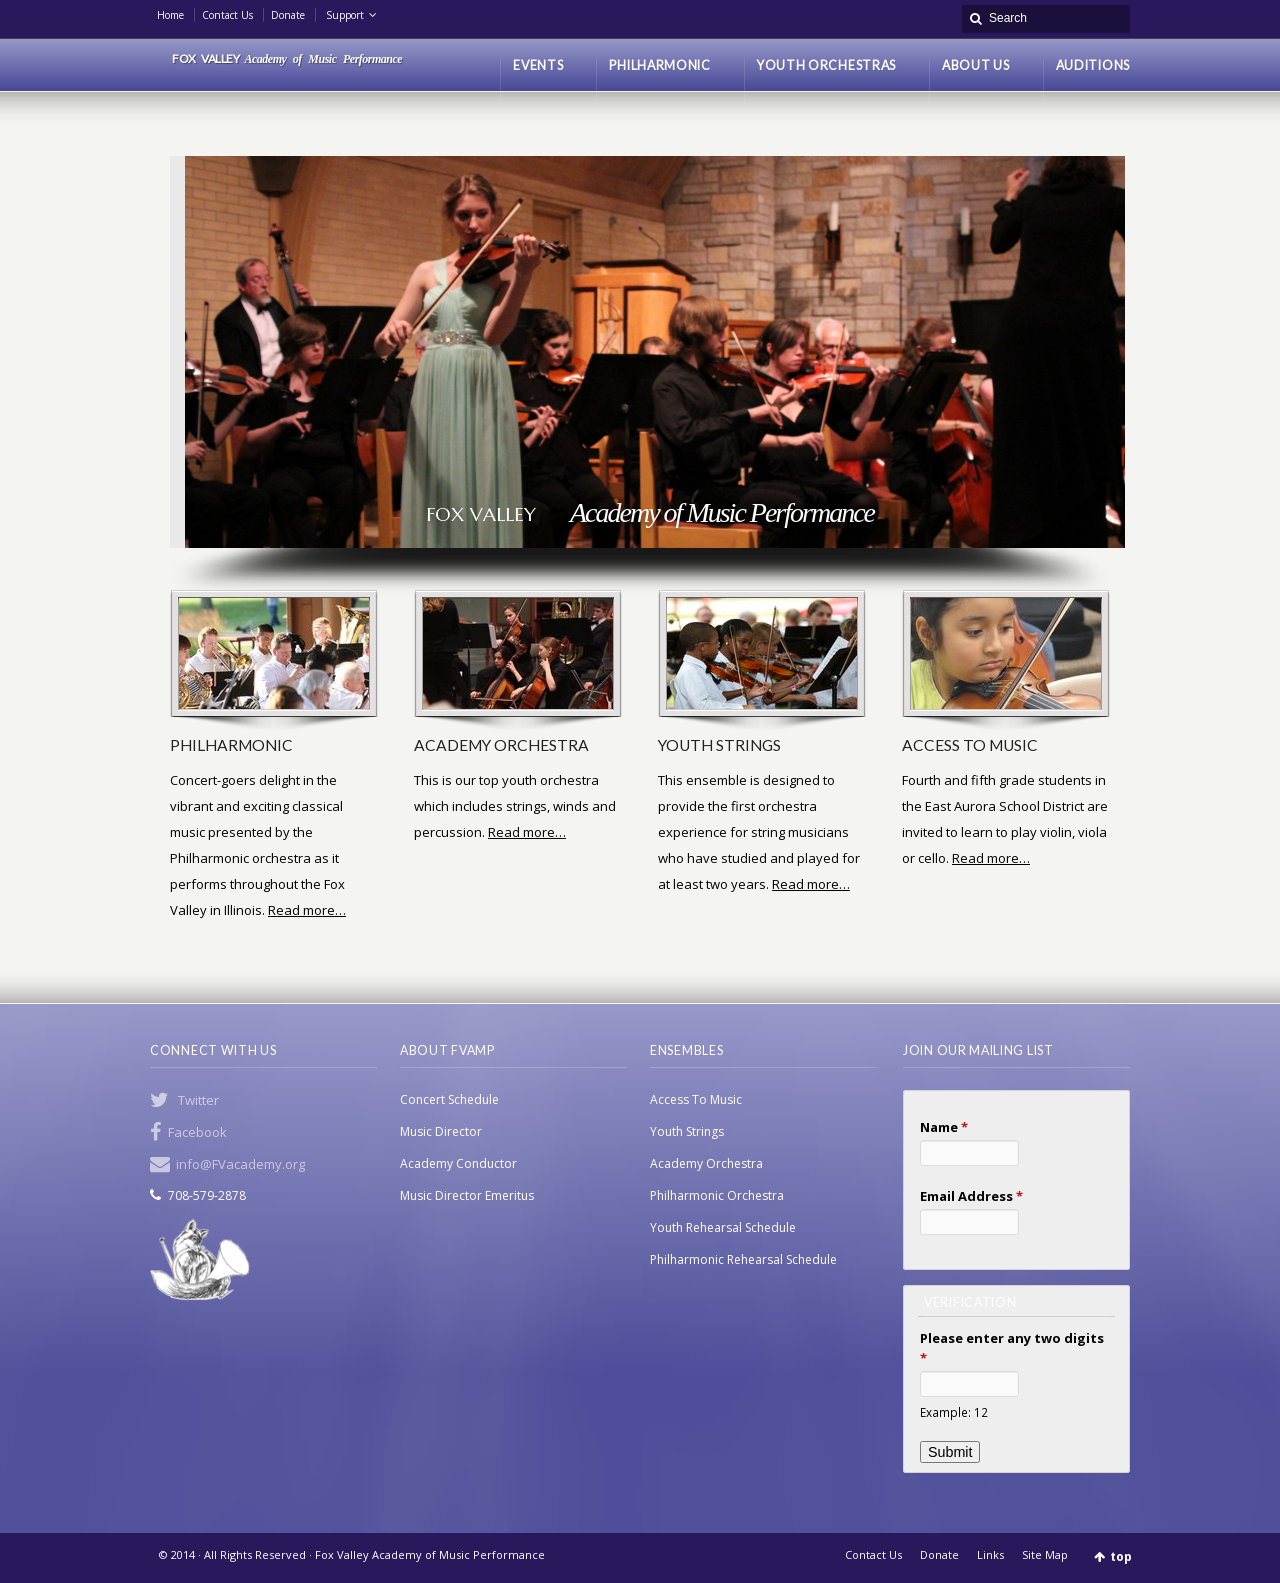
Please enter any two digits (1012, 1348)
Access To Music (696, 1099)
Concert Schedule (449, 1099)
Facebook (197, 1132)
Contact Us (227, 15)
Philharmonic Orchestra (717, 1195)
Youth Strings (687, 1131)
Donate (288, 15)
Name (944, 1127)
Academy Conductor (458, 1163)
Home (170, 15)
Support (345, 15)
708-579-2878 (207, 1195)
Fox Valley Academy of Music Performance (430, 1554)
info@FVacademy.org (240, 1164)
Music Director (441, 1131)
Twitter (198, 1100)
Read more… (307, 910)
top (1121, 1556)
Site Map (1045, 1554)
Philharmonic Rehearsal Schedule (743, 1259)
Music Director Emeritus (467, 1195)
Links (990, 1554)
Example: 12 (954, 1412)
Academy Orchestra (706, 1163)
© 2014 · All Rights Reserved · (237, 1554)
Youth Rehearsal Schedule (723, 1227)
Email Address (971, 1196)
